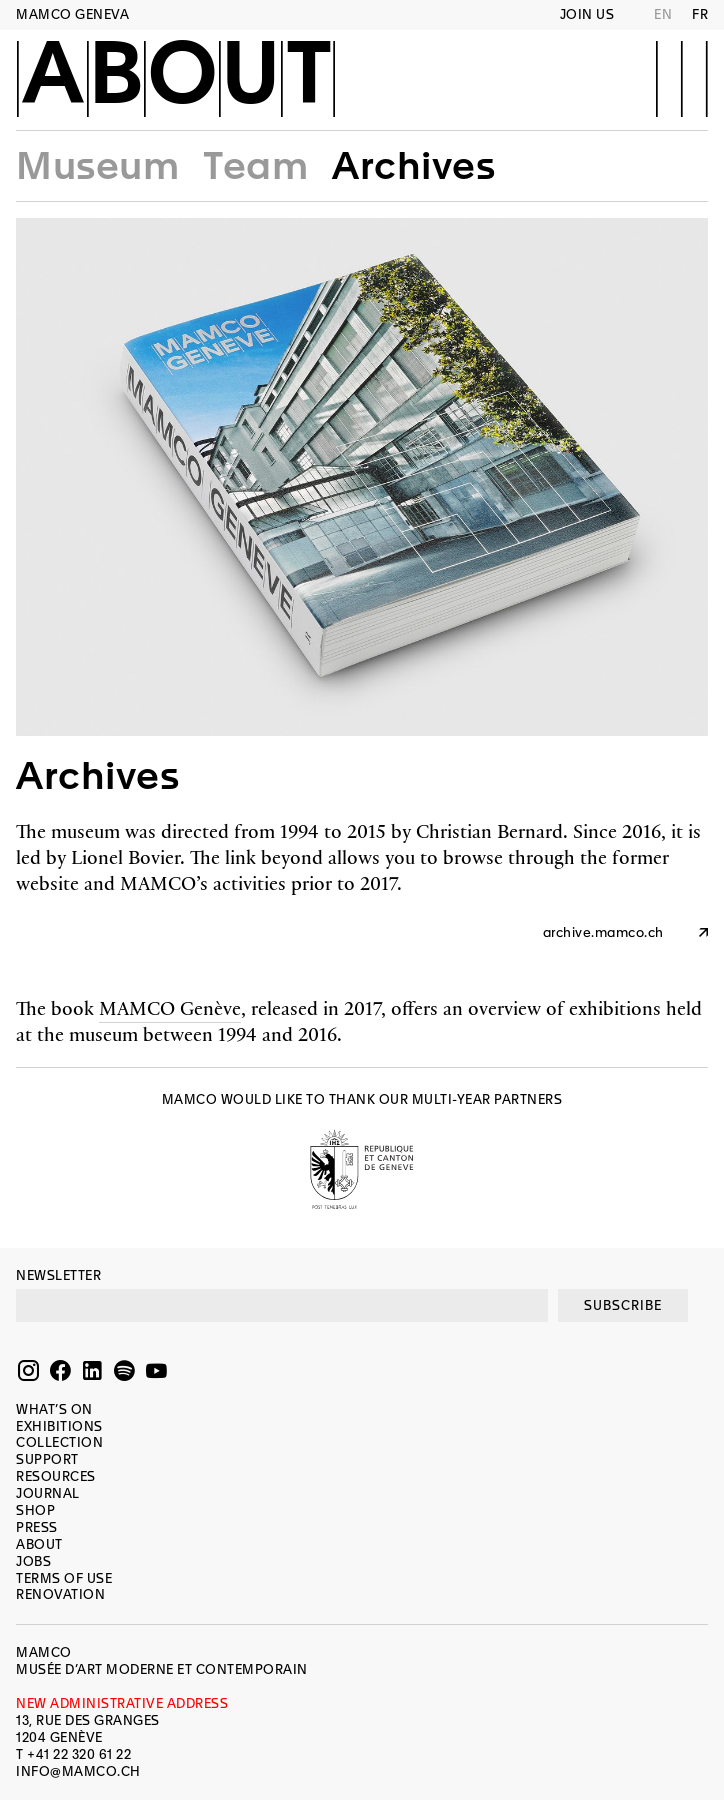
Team (255, 166)
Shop (35, 1510)
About (176, 77)
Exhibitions (59, 1426)
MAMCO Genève (170, 1007)
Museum (97, 166)
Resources (56, 1476)
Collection (59, 1442)
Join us (587, 14)
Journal (48, 1493)
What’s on (54, 1409)
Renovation (60, 1594)
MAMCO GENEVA (72, 14)
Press (37, 1527)
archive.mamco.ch (603, 932)
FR (700, 14)
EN (663, 14)
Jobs (33, 1561)
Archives (413, 166)
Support (47, 1459)
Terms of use (64, 1578)
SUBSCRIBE (623, 1305)
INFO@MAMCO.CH (78, 1771)
